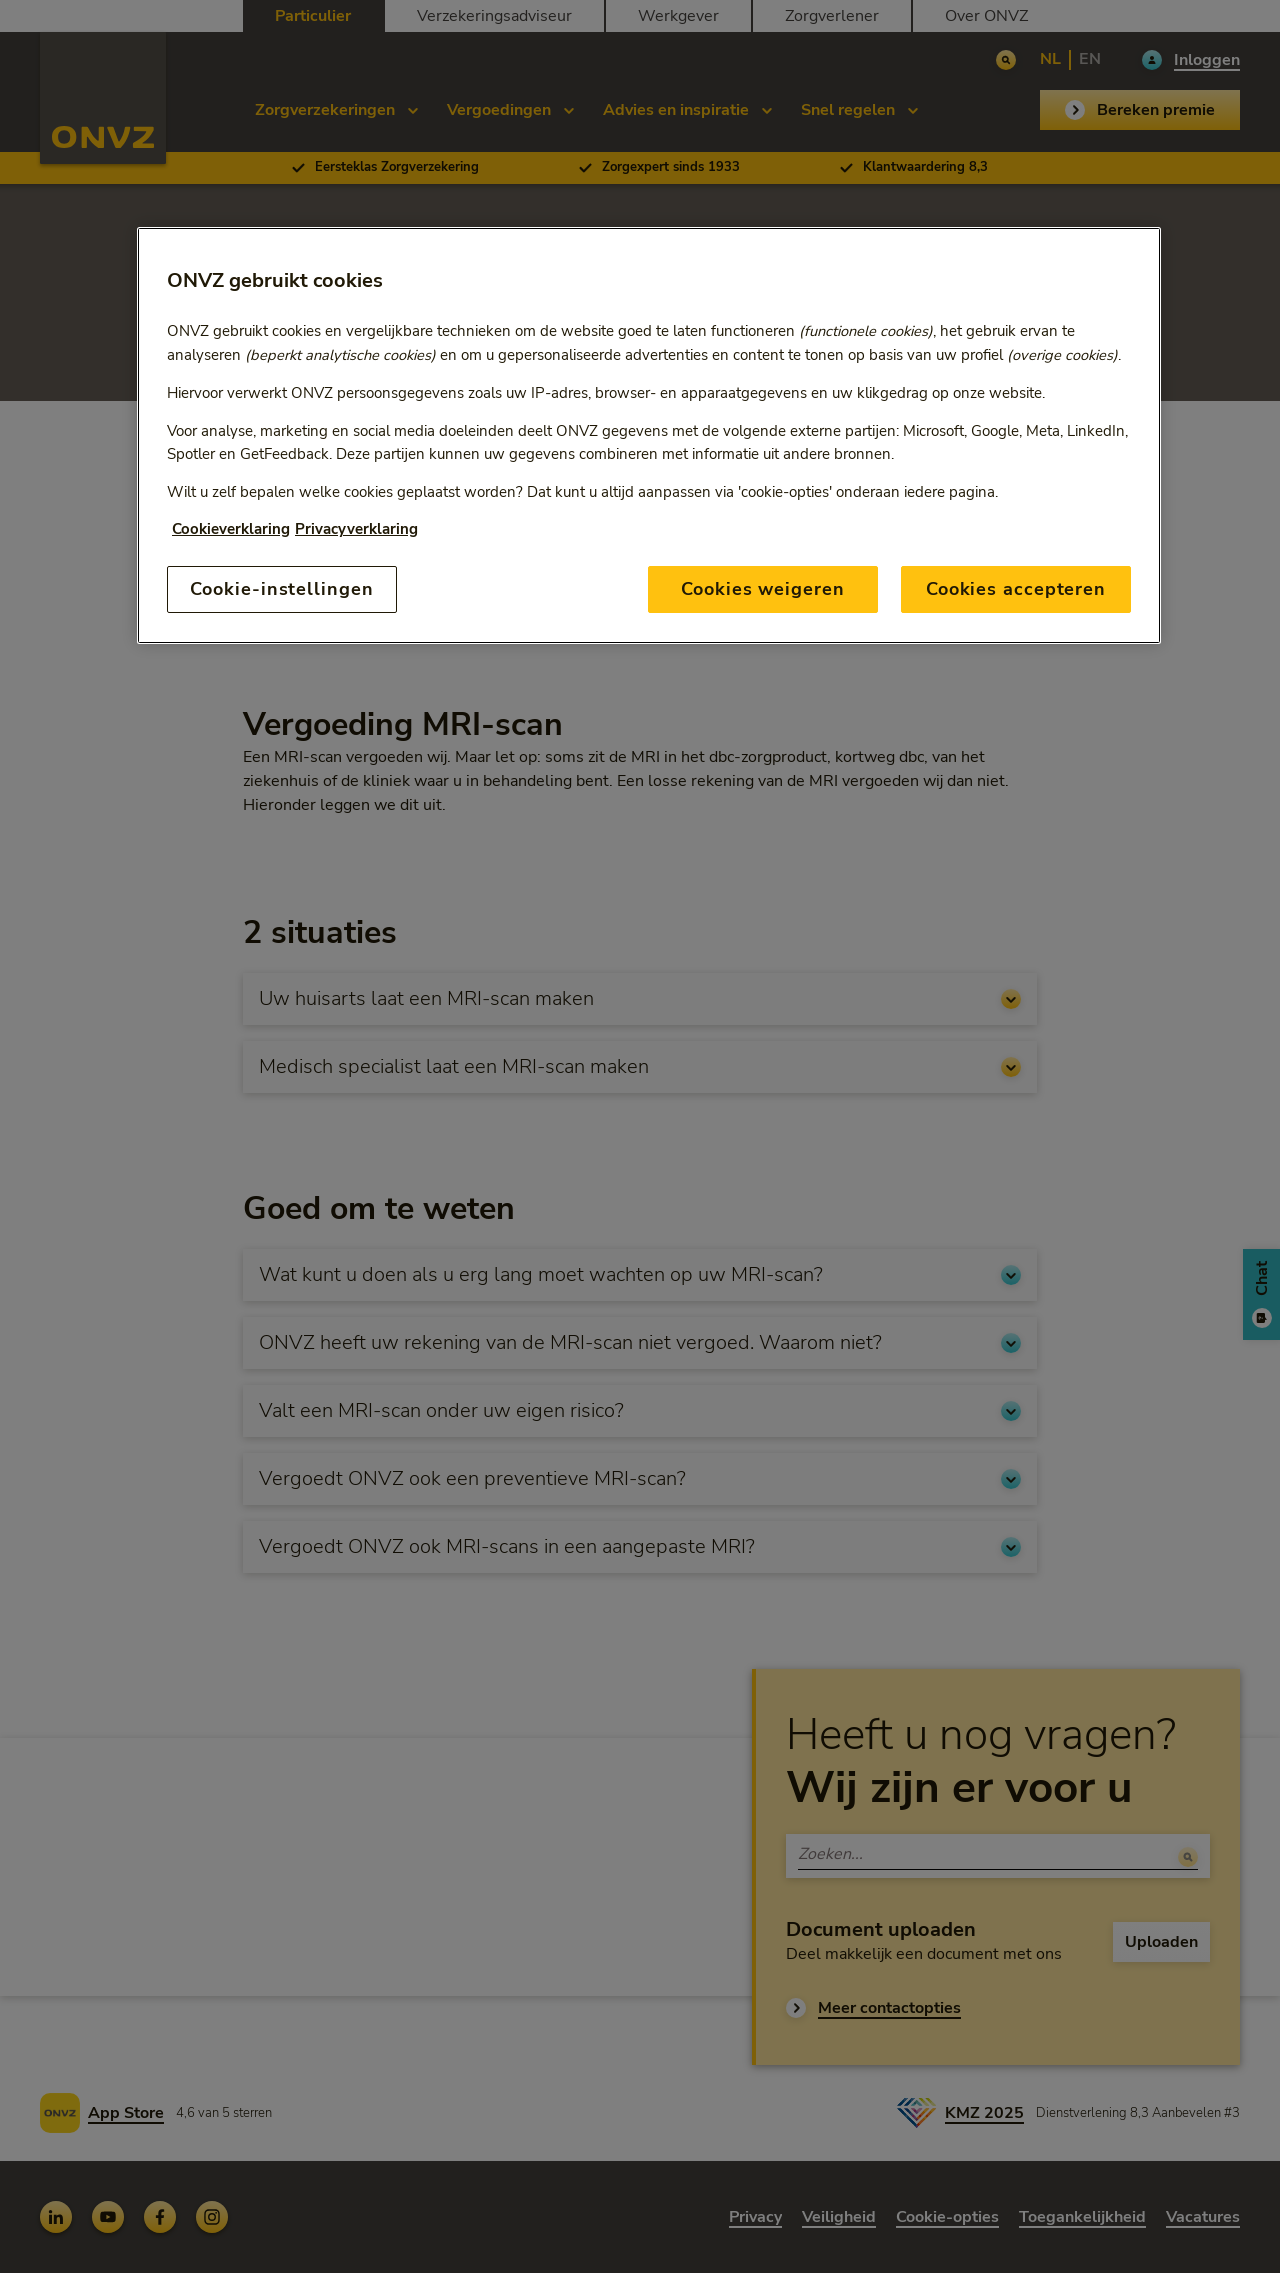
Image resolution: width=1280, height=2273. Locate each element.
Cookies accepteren (1016, 589)
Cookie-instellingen (281, 589)
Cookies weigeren (762, 589)
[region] (649, 435)
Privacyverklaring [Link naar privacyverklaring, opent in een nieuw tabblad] (356, 529)
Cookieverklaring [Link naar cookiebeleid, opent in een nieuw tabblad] (231, 529)
